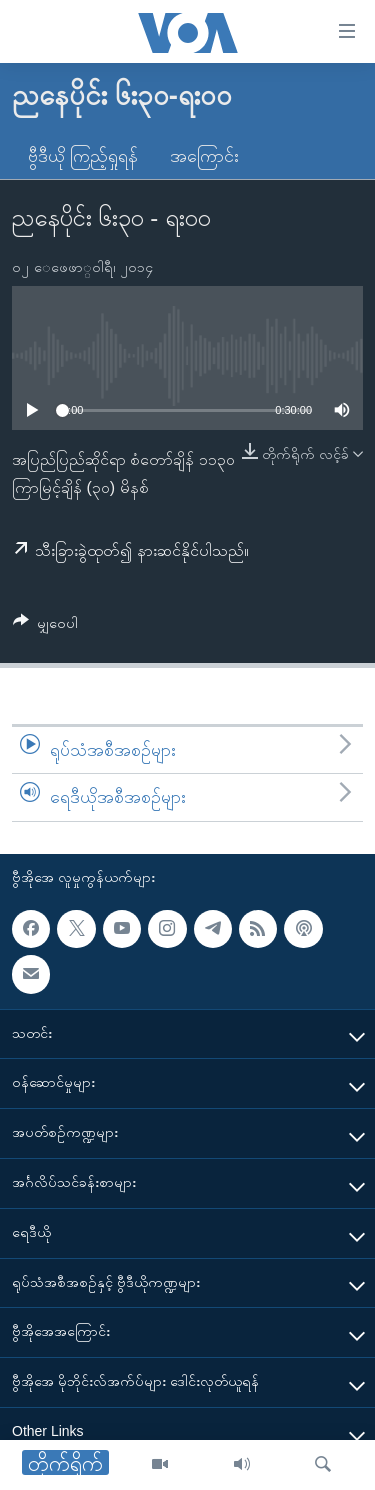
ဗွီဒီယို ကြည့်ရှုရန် (83, 156)
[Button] (45, 626)
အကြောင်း (204, 156)
